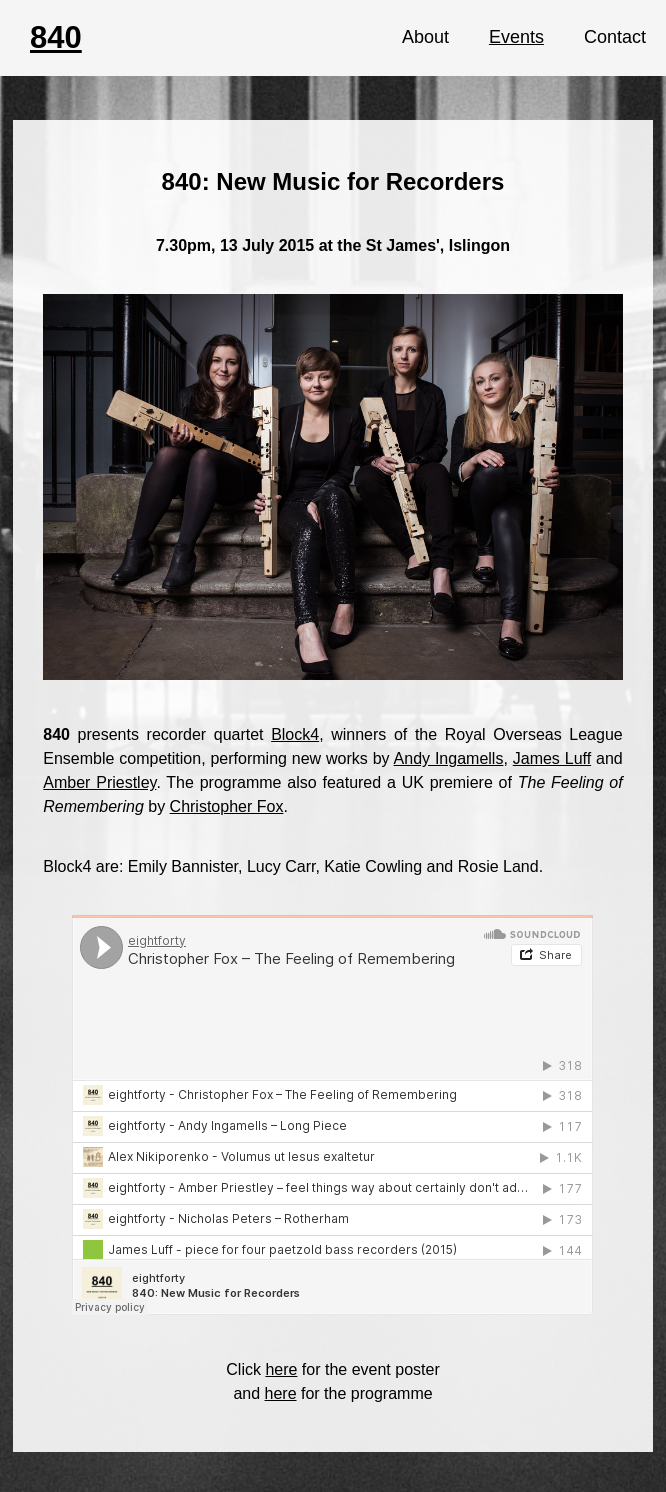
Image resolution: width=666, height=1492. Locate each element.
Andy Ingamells (449, 758)
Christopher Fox (227, 806)
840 (56, 37)
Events (516, 37)
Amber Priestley (99, 782)
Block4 (295, 734)
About (425, 37)
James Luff (552, 758)
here (281, 1369)
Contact (615, 37)
